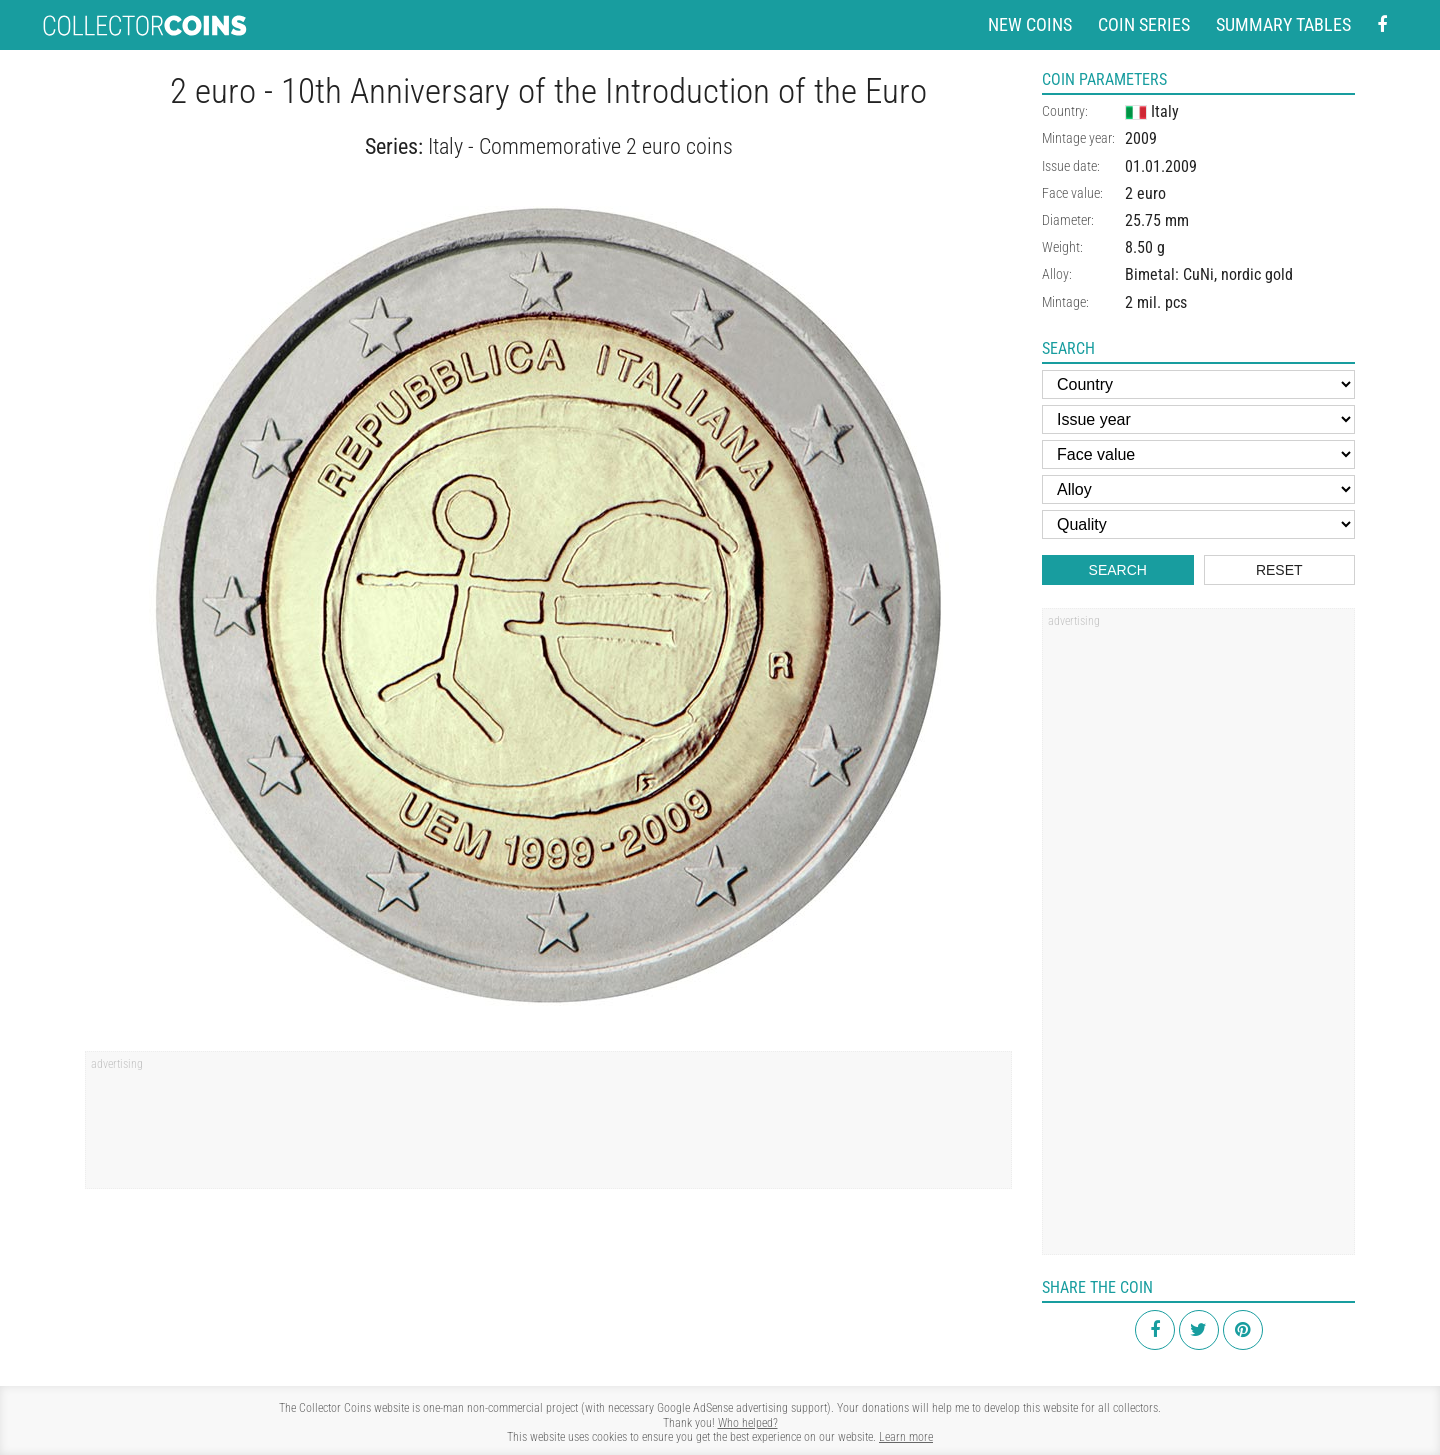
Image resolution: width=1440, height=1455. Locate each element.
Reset (1279, 570)
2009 (1141, 138)
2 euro (1145, 193)
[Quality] (1198, 524)
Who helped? (748, 1423)
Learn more (906, 1437)
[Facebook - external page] (1382, 25)
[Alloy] (1198, 489)
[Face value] (1198, 454)
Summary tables (1283, 24)
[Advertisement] (548, 1127)
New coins (1030, 24)
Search (1118, 570)
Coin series (1144, 24)
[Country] (1198, 384)
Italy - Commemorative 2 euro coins (580, 146)
